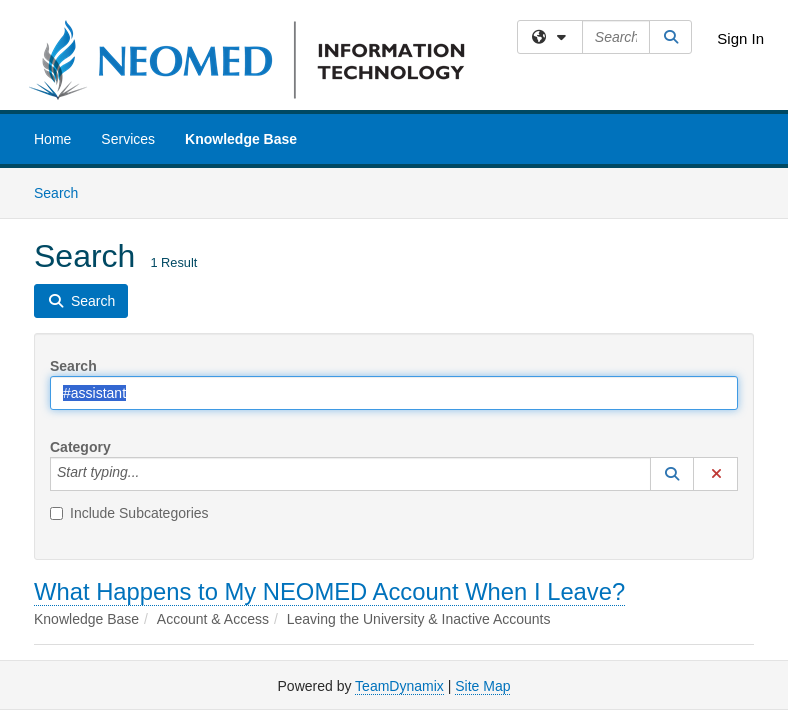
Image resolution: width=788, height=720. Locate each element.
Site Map (482, 686)
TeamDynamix (399, 686)
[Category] (150, 474)
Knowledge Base (241, 139)
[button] (672, 474)
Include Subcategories (129, 513)
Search (63, 191)
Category (80, 447)
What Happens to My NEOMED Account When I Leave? (329, 591)
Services (128, 139)
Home (52, 139)
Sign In (740, 38)
